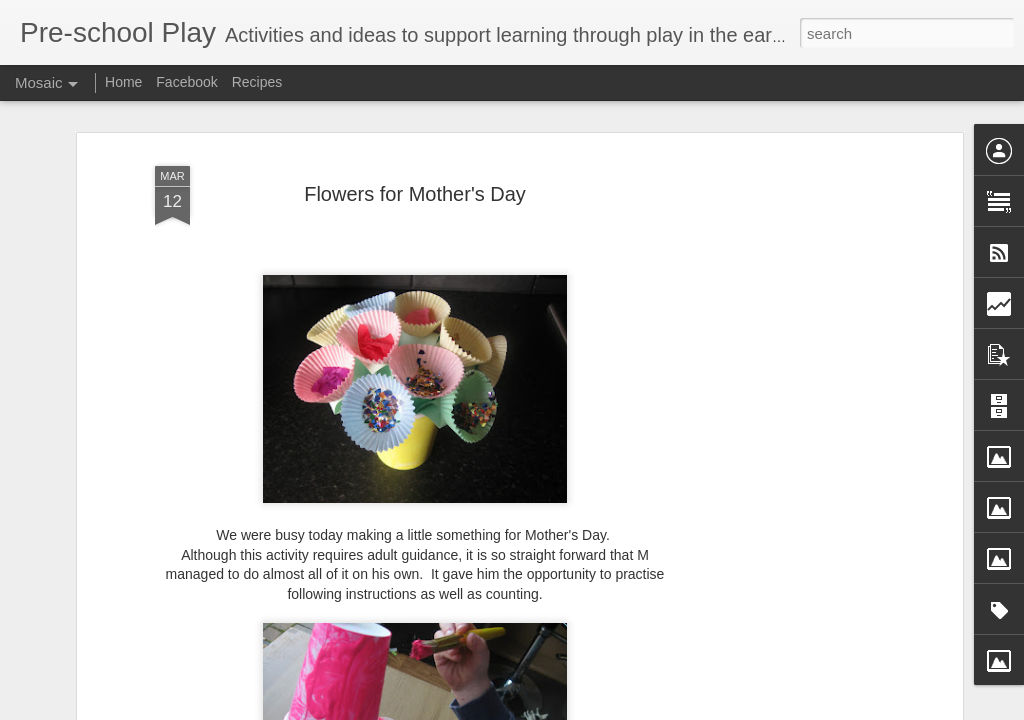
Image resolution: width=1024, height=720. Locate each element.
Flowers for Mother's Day (415, 194)
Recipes (257, 82)
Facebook (186, 82)
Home (123, 82)
